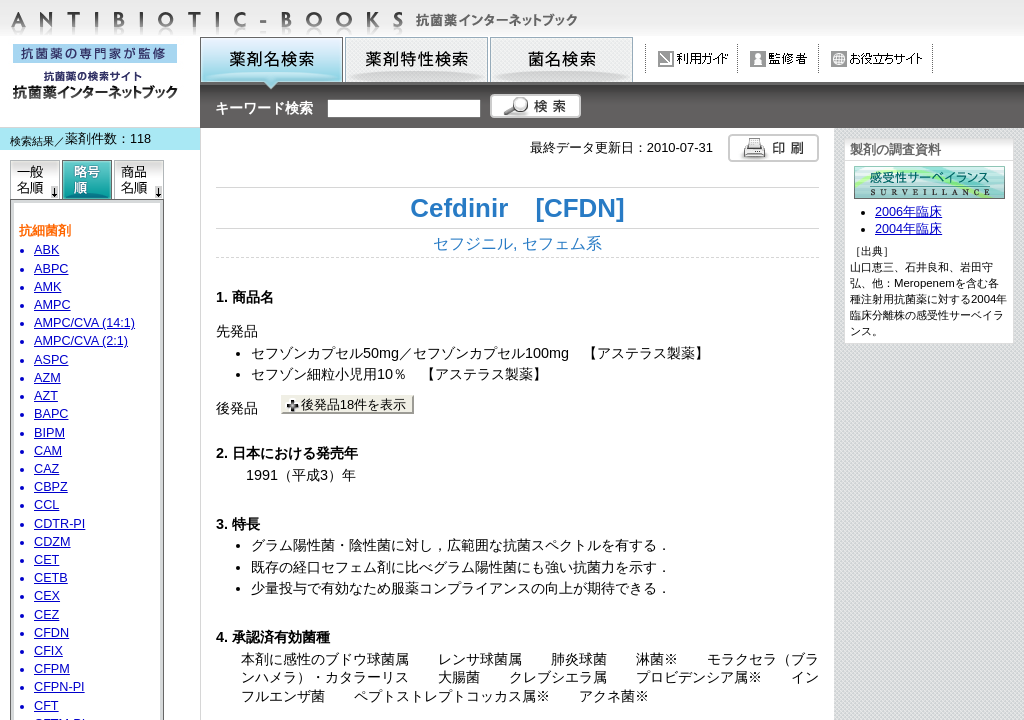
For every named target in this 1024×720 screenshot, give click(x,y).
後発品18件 (353, 404)
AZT (46, 396)
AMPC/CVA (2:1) (81, 341)
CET (46, 560)
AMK (47, 287)
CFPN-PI (59, 687)
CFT (46, 706)
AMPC (52, 305)
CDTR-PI (59, 524)
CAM (48, 451)
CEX (47, 596)
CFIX (48, 651)
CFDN (51, 633)
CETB (51, 578)
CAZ (46, 469)
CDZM (52, 542)
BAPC (51, 414)
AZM (47, 378)
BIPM (49, 433)
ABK (46, 250)
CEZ (46, 615)
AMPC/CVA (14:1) (84, 323)
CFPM (52, 669)
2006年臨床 (908, 212)
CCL (46, 505)
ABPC (51, 269)
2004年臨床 (908, 229)
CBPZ (51, 487)
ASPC (51, 360)
